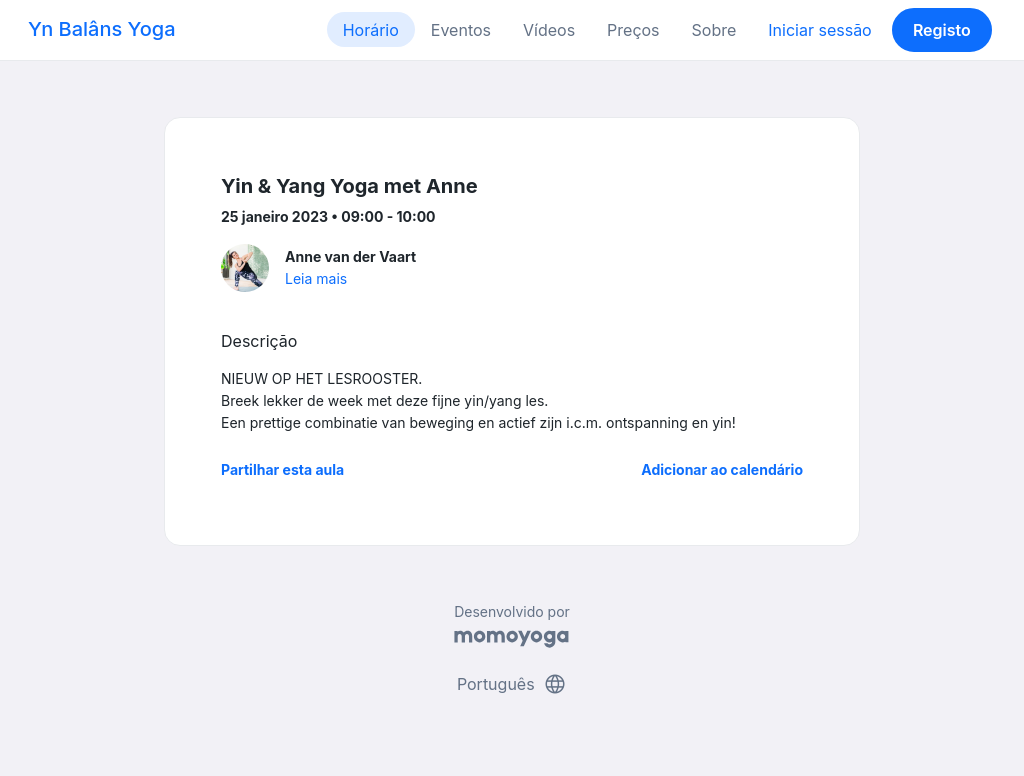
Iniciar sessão (819, 30)
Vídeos (549, 30)
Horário (371, 30)
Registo (942, 30)
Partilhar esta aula (282, 469)
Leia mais (316, 278)
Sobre (714, 30)
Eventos (461, 30)
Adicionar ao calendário (722, 469)
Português (512, 684)
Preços (633, 30)
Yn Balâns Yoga (102, 29)
